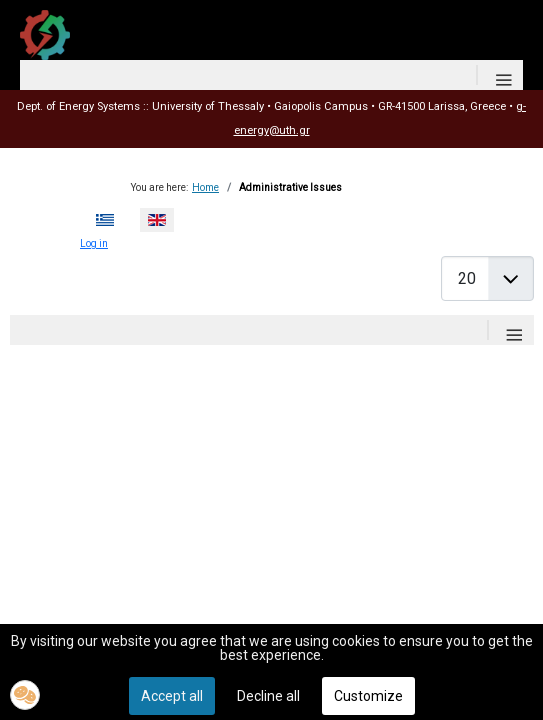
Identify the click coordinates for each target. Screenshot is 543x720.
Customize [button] (368, 696)
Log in (94, 243)
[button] (25, 695)
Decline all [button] (268, 696)
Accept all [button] (172, 696)
